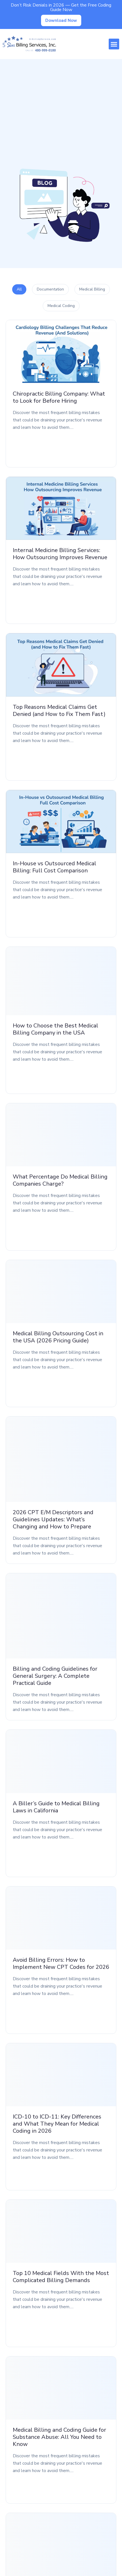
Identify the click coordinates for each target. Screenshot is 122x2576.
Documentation (50, 289)
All (19, 289)
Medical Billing (92, 289)
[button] (114, 44)
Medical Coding (61, 305)
